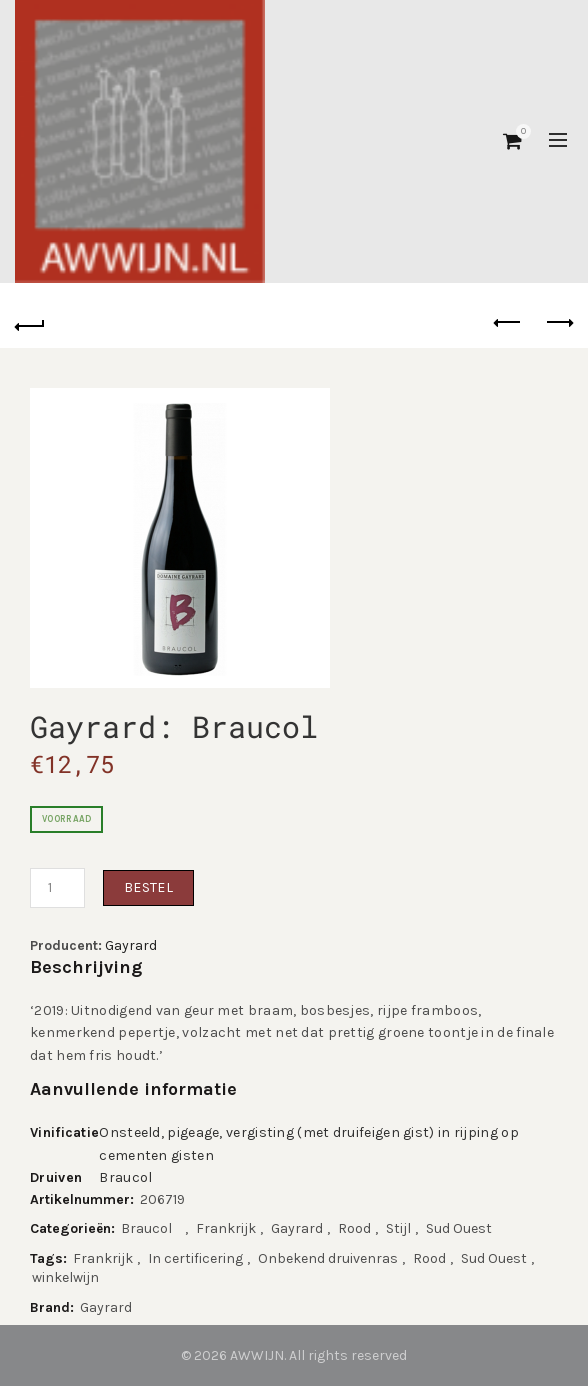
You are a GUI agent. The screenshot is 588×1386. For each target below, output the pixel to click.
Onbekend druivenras (328, 1258)
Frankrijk (226, 1228)
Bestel (148, 887)
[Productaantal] (57, 888)
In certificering (195, 1258)
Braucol (130, 1177)
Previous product (508, 322)
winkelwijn (65, 1277)
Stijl (398, 1228)
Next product (558, 322)
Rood (354, 1228)
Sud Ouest (459, 1228)
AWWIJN (257, 1355)
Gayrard (131, 945)
